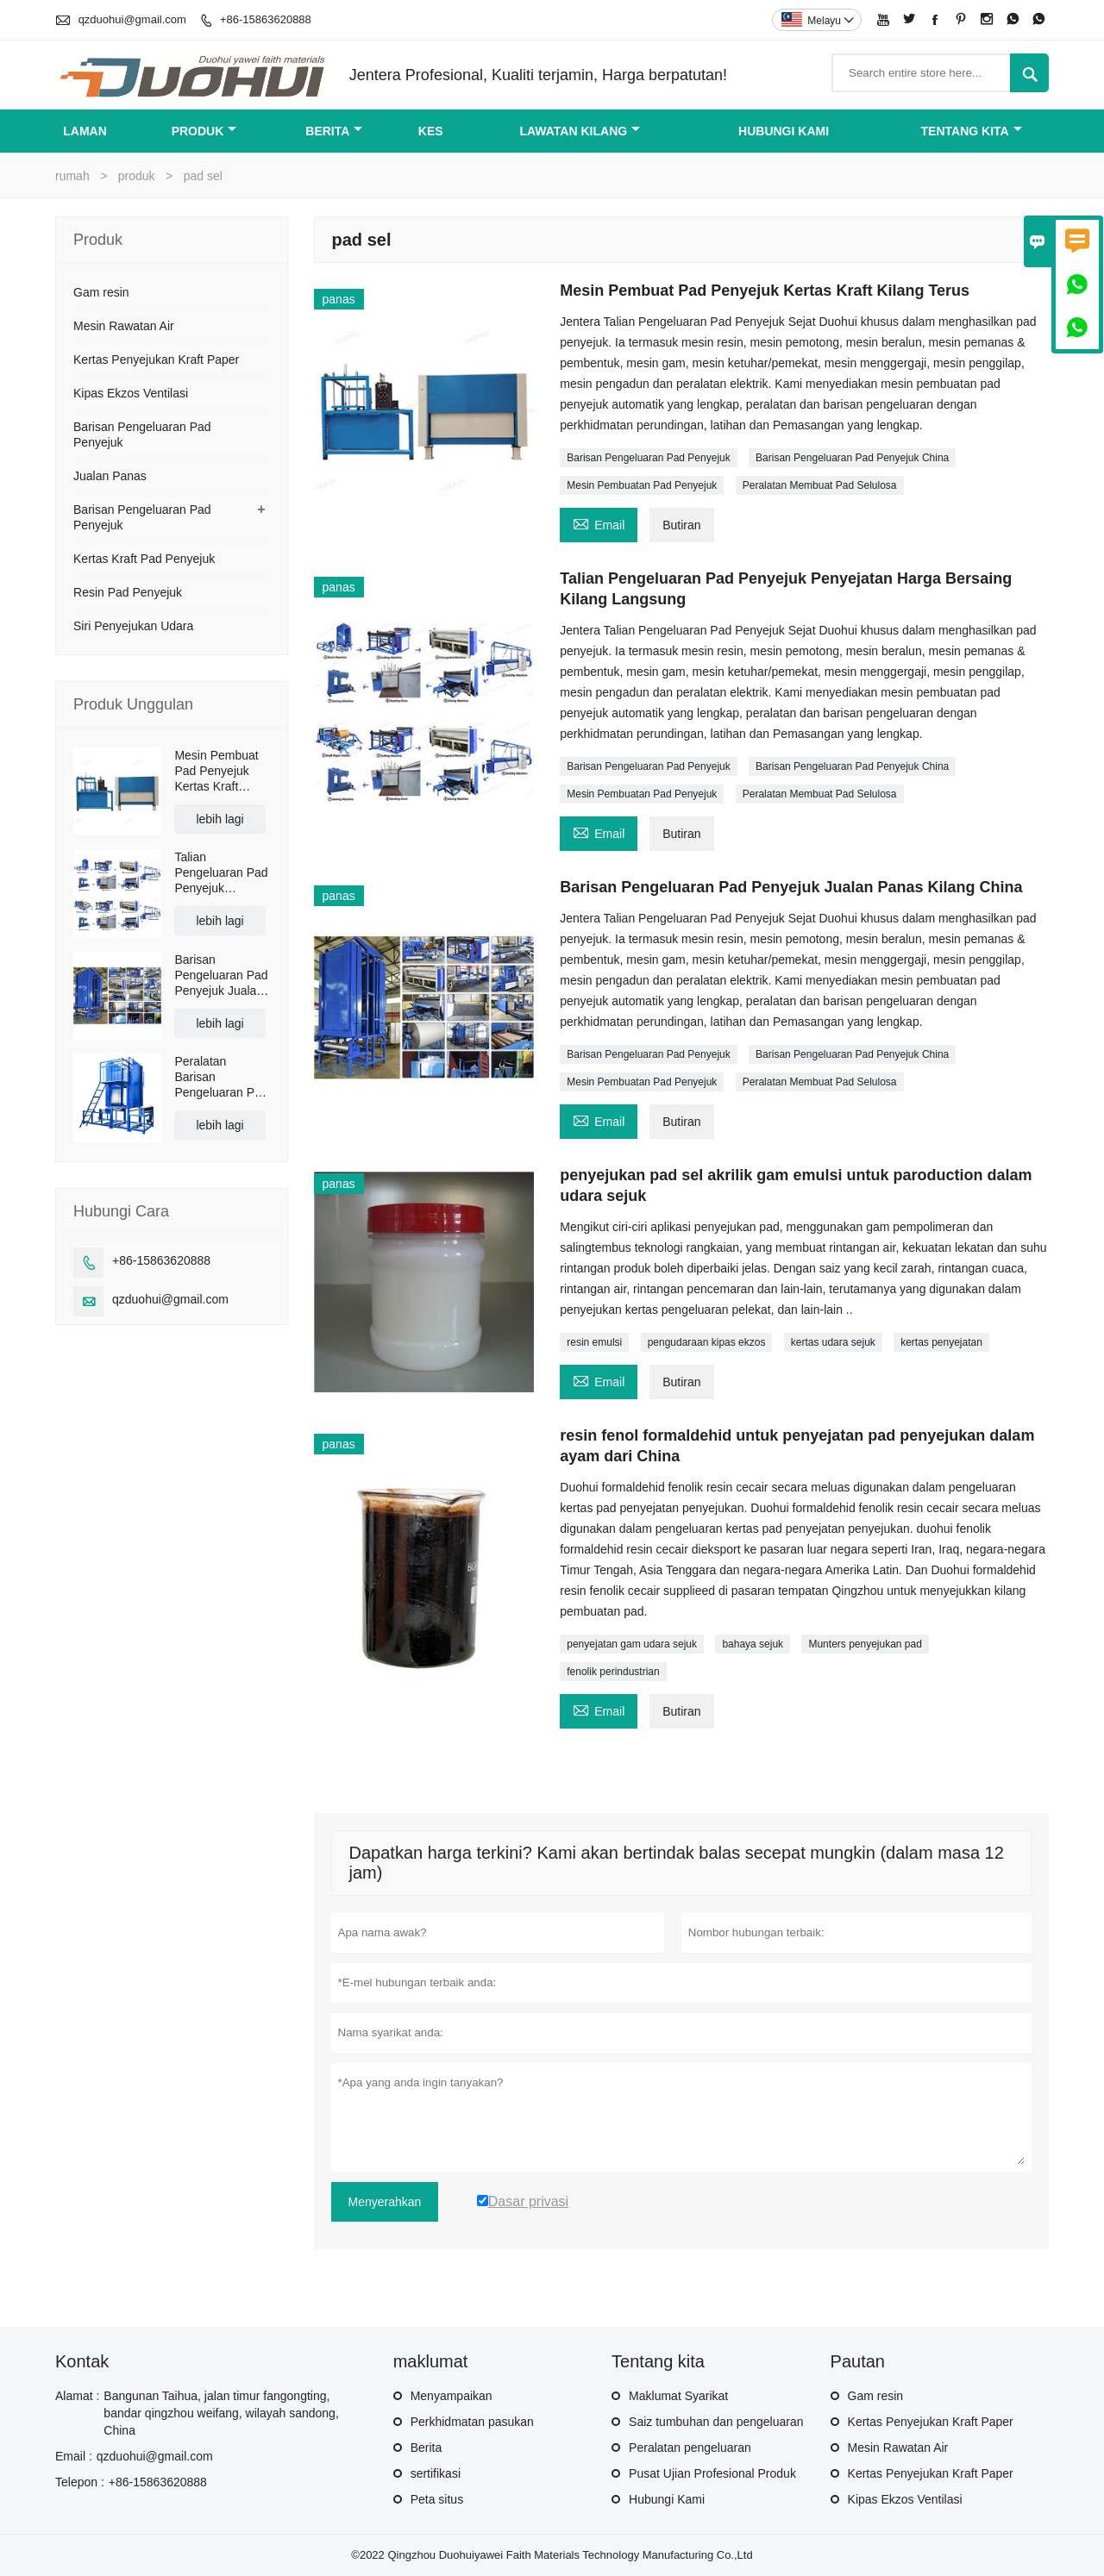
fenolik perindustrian (613, 1672)
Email (598, 523)
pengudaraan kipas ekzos (707, 1342)
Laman (85, 131)
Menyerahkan (385, 2202)
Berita (333, 131)
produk (204, 131)
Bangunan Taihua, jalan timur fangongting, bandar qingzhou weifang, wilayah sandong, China (221, 2413)
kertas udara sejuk (833, 1342)
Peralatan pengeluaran (690, 2447)
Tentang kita (971, 131)
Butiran (681, 525)
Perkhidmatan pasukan (472, 2422)
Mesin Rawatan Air (123, 326)
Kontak (82, 2361)
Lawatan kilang (579, 131)
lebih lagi (219, 819)
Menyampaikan (451, 2396)
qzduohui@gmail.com (132, 19)
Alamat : (77, 2396)
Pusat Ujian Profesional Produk (712, 2473)
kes (430, 131)
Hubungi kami (783, 131)
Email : (73, 2456)
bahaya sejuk (752, 1644)
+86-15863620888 (265, 19)
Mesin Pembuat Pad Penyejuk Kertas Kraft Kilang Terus (216, 771)
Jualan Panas (110, 476)
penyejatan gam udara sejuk (632, 1644)
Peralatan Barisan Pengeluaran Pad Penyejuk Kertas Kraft (220, 1077)
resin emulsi (594, 1342)
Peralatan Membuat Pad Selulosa (820, 485)
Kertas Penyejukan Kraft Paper (156, 359)
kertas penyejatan (941, 1342)
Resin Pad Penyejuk (127, 592)
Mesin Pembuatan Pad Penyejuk (642, 485)
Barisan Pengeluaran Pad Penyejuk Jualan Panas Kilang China (220, 975)
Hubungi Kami (667, 2499)
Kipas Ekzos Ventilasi (130, 393)
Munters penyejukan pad (864, 1644)
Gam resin (101, 292)
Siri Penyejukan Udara (133, 626)
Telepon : (79, 2482)
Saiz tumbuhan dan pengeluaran (716, 2422)
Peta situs (437, 2499)
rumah (72, 176)
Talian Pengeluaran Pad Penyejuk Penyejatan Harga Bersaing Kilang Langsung (220, 873)
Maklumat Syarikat (678, 2396)
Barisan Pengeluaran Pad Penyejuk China (852, 458)
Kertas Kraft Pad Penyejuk (144, 559)
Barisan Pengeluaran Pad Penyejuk (648, 458)
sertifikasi (436, 2473)
